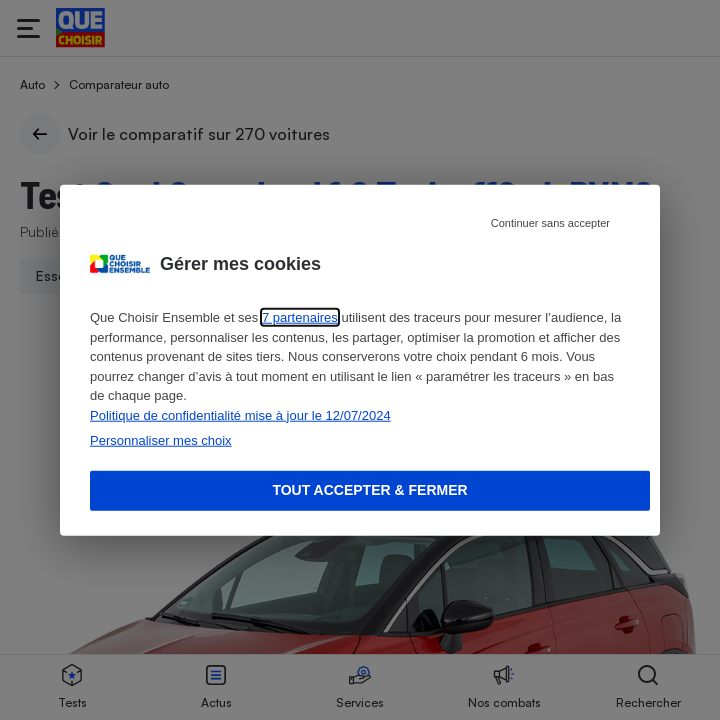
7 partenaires (300, 317)
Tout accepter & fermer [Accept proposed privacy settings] (369, 490)
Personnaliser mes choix (161, 440)
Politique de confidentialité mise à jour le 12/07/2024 (240, 414)
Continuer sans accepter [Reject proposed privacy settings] (550, 223)
